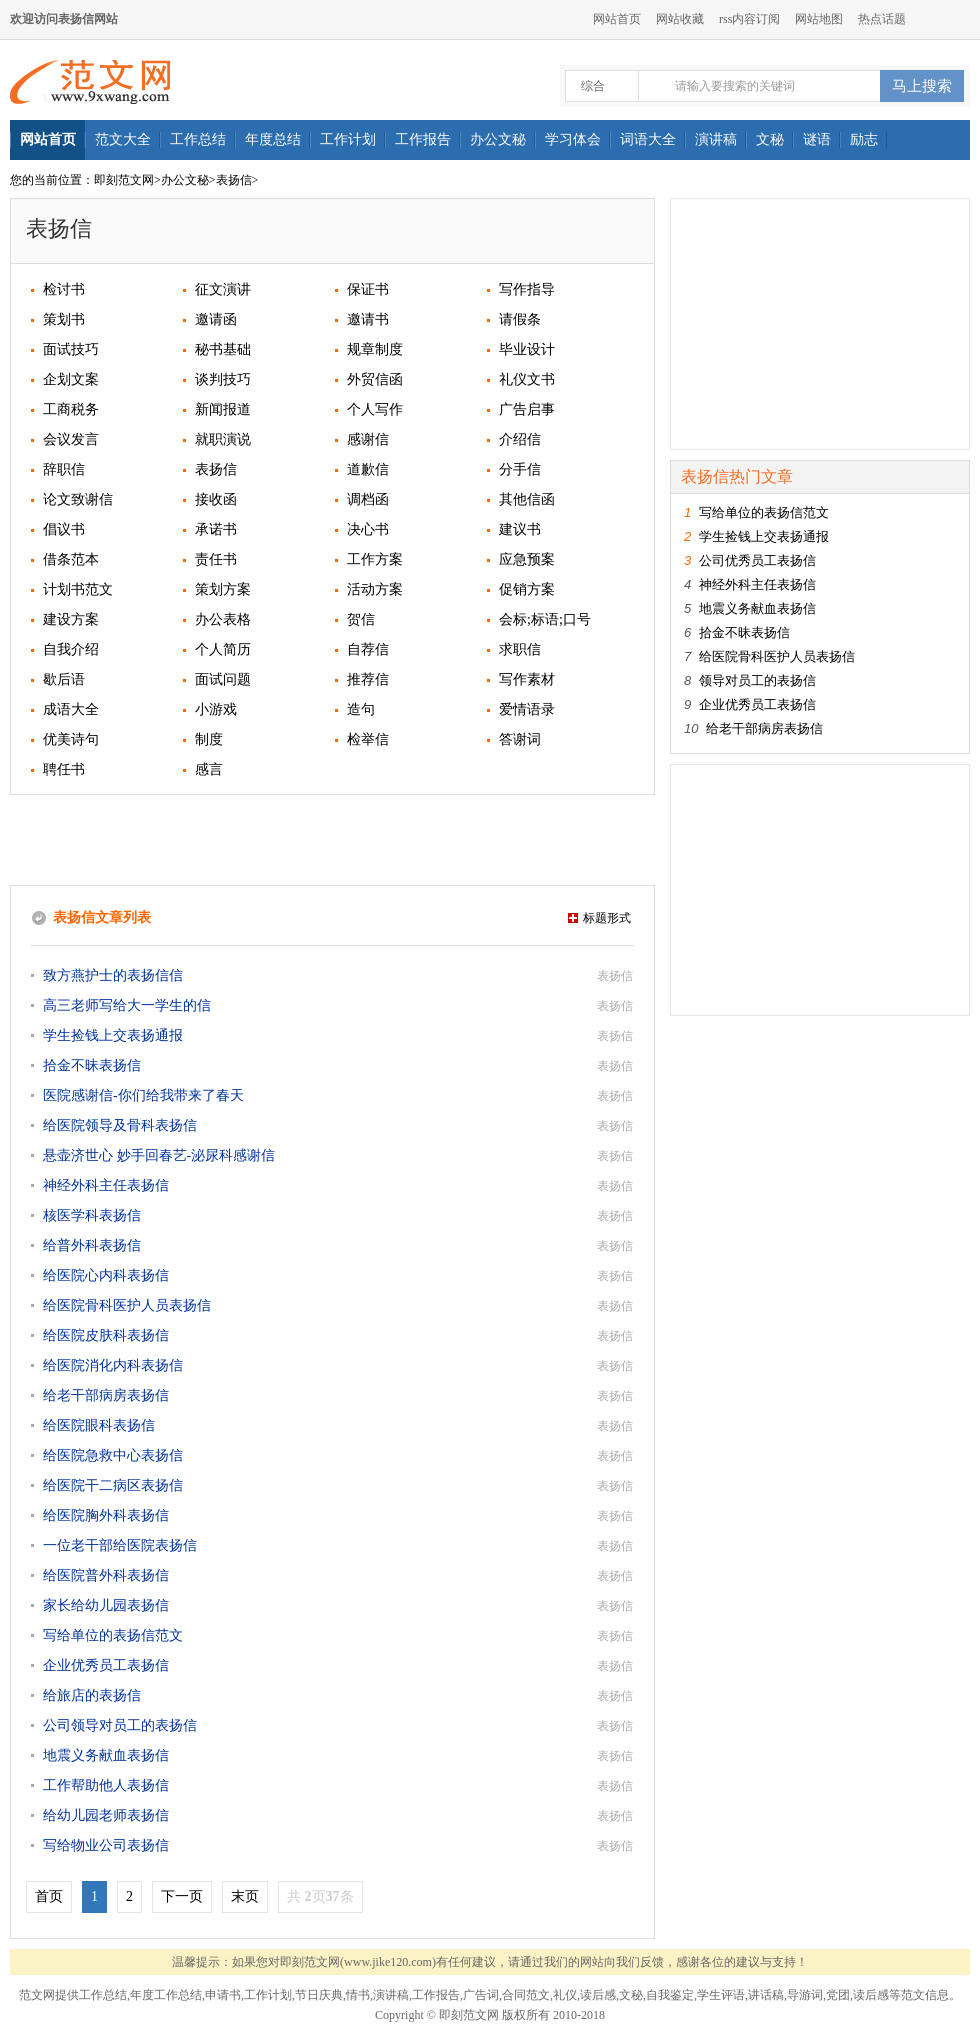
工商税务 (71, 409)
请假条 (520, 319)
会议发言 (71, 439)
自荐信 (368, 649)
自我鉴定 (670, 1995)
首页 (49, 1896)
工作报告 (436, 1995)
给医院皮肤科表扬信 (106, 1335)
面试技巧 (71, 349)
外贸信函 (375, 379)
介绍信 (520, 439)
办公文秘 (185, 180)
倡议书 (64, 529)
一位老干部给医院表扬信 (120, 1545)
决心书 (368, 529)
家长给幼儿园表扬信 (106, 1605)
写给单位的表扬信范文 (113, 1635)
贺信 (361, 619)
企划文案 (71, 379)
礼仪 (565, 1995)
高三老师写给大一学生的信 (127, 1005)
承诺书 (216, 529)
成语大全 (71, 709)
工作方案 (375, 559)
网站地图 (819, 19)
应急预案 (527, 559)
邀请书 (368, 319)
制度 (209, 739)
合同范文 (526, 1995)
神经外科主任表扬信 (106, 1185)
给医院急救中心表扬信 (113, 1455)
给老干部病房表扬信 (106, 1395)
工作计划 (268, 1995)
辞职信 (64, 469)
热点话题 (882, 19)
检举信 (368, 739)
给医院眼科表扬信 (99, 1425)
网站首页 (617, 19)
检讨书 (64, 289)
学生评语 (721, 1995)
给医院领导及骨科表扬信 (120, 1125)
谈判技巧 (223, 379)
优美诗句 (71, 739)
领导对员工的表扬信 (757, 680)
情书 (358, 1995)
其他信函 (527, 499)
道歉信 (368, 469)
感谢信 (368, 439)
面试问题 (223, 679)
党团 (838, 1995)
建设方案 (71, 619)
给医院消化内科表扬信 (113, 1365)
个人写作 (375, 409)
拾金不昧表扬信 (92, 1065)
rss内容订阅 (749, 19)
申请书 (223, 1995)
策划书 (64, 319)
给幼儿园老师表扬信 (106, 1815)
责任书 (216, 559)
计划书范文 (78, 589)
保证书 (368, 289)
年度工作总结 (166, 1995)
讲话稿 (766, 1995)
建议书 (520, 529)
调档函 (368, 499)
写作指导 (527, 289)
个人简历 (223, 649)
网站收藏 (680, 19)
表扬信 (234, 180)
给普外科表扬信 (92, 1245)
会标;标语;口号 (545, 619)
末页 (245, 1896)
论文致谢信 (78, 499)
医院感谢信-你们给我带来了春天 (143, 1095)
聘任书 (64, 769)
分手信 (520, 469)
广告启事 (527, 409)
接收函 (216, 499)
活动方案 (375, 589)
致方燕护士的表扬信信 (113, 975)
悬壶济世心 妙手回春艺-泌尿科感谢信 (159, 1155)
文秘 (631, 1995)
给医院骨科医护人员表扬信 (127, 1305)
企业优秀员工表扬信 (106, 1665)
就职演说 (223, 439)
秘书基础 (223, 349)
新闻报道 (223, 409)
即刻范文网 (124, 180)
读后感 (598, 1995)
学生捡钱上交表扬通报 (113, 1035)
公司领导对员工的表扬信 (120, 1725)
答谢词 (520, 739)
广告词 (481, 1995)
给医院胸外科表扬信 (106, 1515)
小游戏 (216, 709)
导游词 (805, 1995)
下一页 (182, 1896)
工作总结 (103, 1995)
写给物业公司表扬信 (106, 1845)
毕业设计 (527, 349)
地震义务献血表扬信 (106, 1755)
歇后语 (64, 679)
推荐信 (368, 679)
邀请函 (216, 319)
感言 (209, 769)
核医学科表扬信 (92, 1215)
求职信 (520, 649)
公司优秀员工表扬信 (757, 560)
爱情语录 (527, 709)
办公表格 (223, 619)
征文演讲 (223, 289)
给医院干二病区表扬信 (113, 1485)
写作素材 (527, 679)
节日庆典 (319, 1995)
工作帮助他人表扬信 (106, 1785)
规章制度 (375, 349)
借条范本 (71, 559)
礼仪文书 (527, 379)
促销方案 (527, 589)
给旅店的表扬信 (92, 1695)
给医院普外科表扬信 (106, 1575)
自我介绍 (71, 649)
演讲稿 (391, 1995)
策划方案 (223, 589)
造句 (361, 709)
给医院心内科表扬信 (106, 1275)
